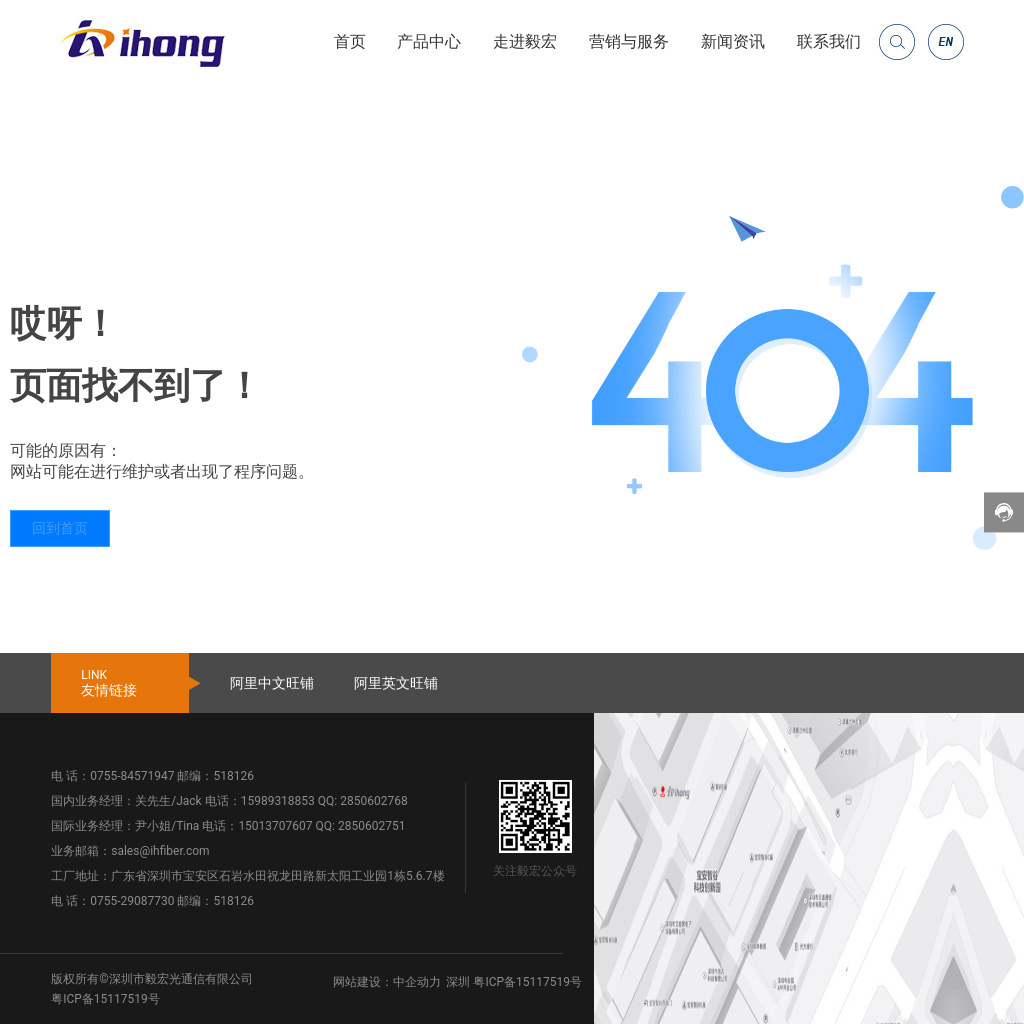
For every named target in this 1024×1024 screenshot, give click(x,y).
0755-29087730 (132, 901)
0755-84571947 (132, 776)
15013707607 (275, 826)
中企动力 (417, 982)
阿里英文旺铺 (396, 683)
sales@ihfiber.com (160, 851)
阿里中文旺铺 (272, 683)
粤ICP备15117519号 (105, 999)
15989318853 (278, 801)
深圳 (458, 982)
